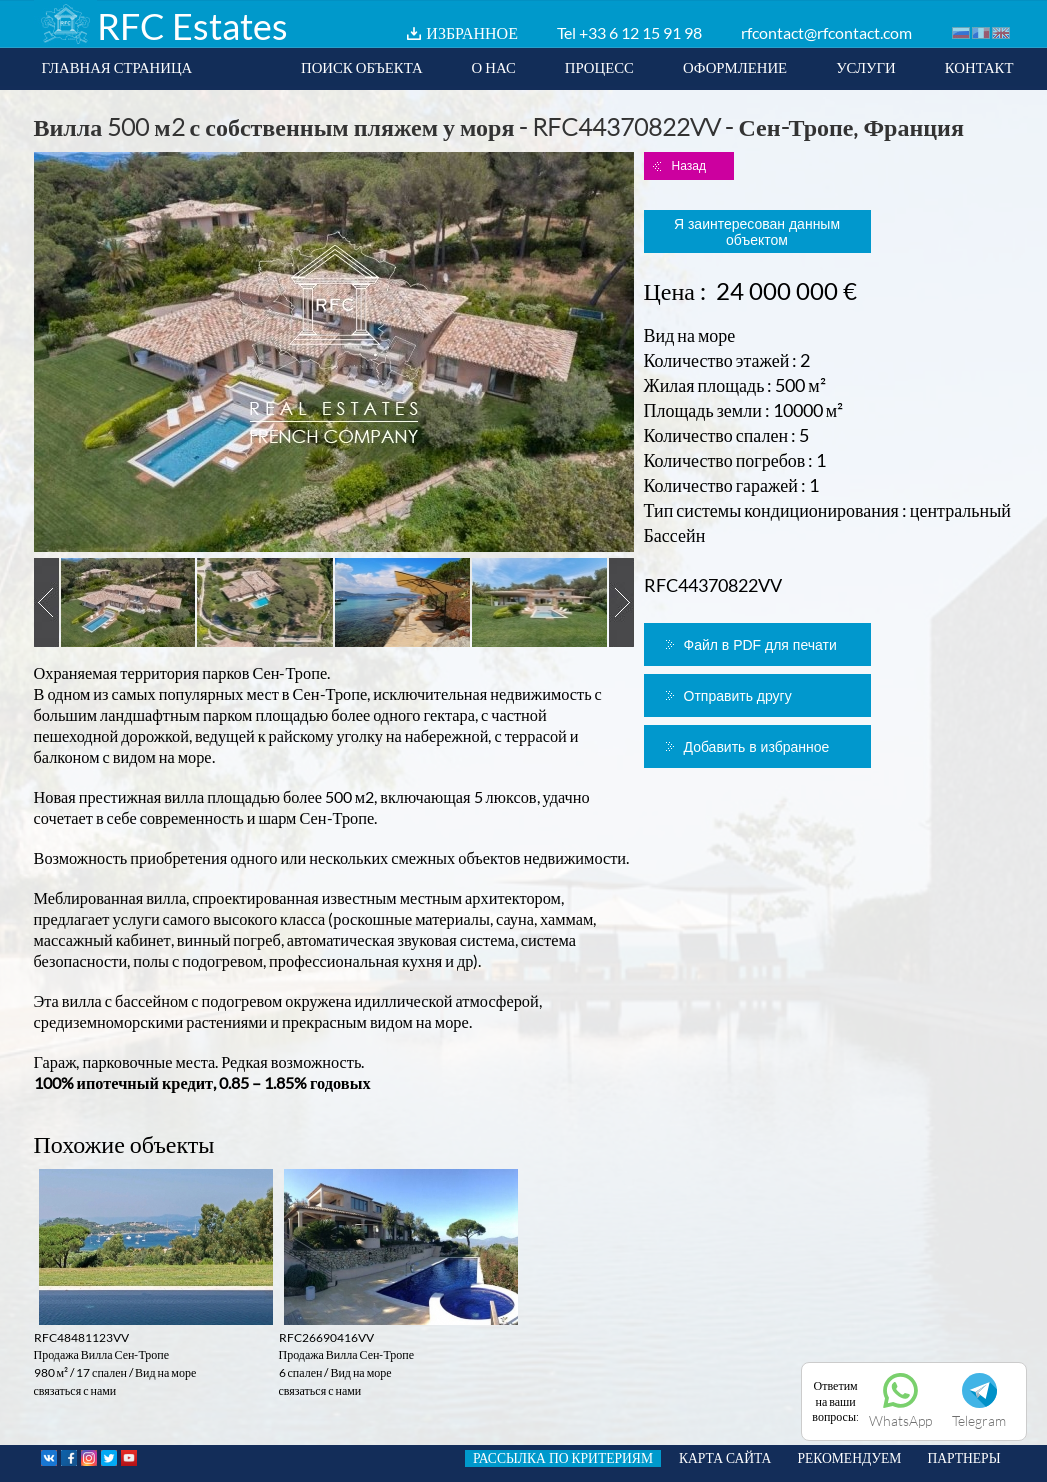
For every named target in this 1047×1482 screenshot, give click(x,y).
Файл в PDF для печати (760, 645)
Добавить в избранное (757, 747)
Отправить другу (738, 696)
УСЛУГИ (866, 67)
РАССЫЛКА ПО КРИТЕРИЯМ (563, 1458)
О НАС (494, 67)
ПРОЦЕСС (599, 67)
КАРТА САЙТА (725, 1458)
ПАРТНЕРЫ (963, 1458)
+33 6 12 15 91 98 (640, 32)
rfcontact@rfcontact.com (826, 32)
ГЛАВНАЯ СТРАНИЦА (117, 67)
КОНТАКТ (979, 67)
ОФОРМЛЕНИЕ (735, 67)
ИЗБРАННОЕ (472, 32)
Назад (689, 166)
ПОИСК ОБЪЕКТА (362, 67)
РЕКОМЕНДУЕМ (849, 1458)
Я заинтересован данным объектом (757, 232)
